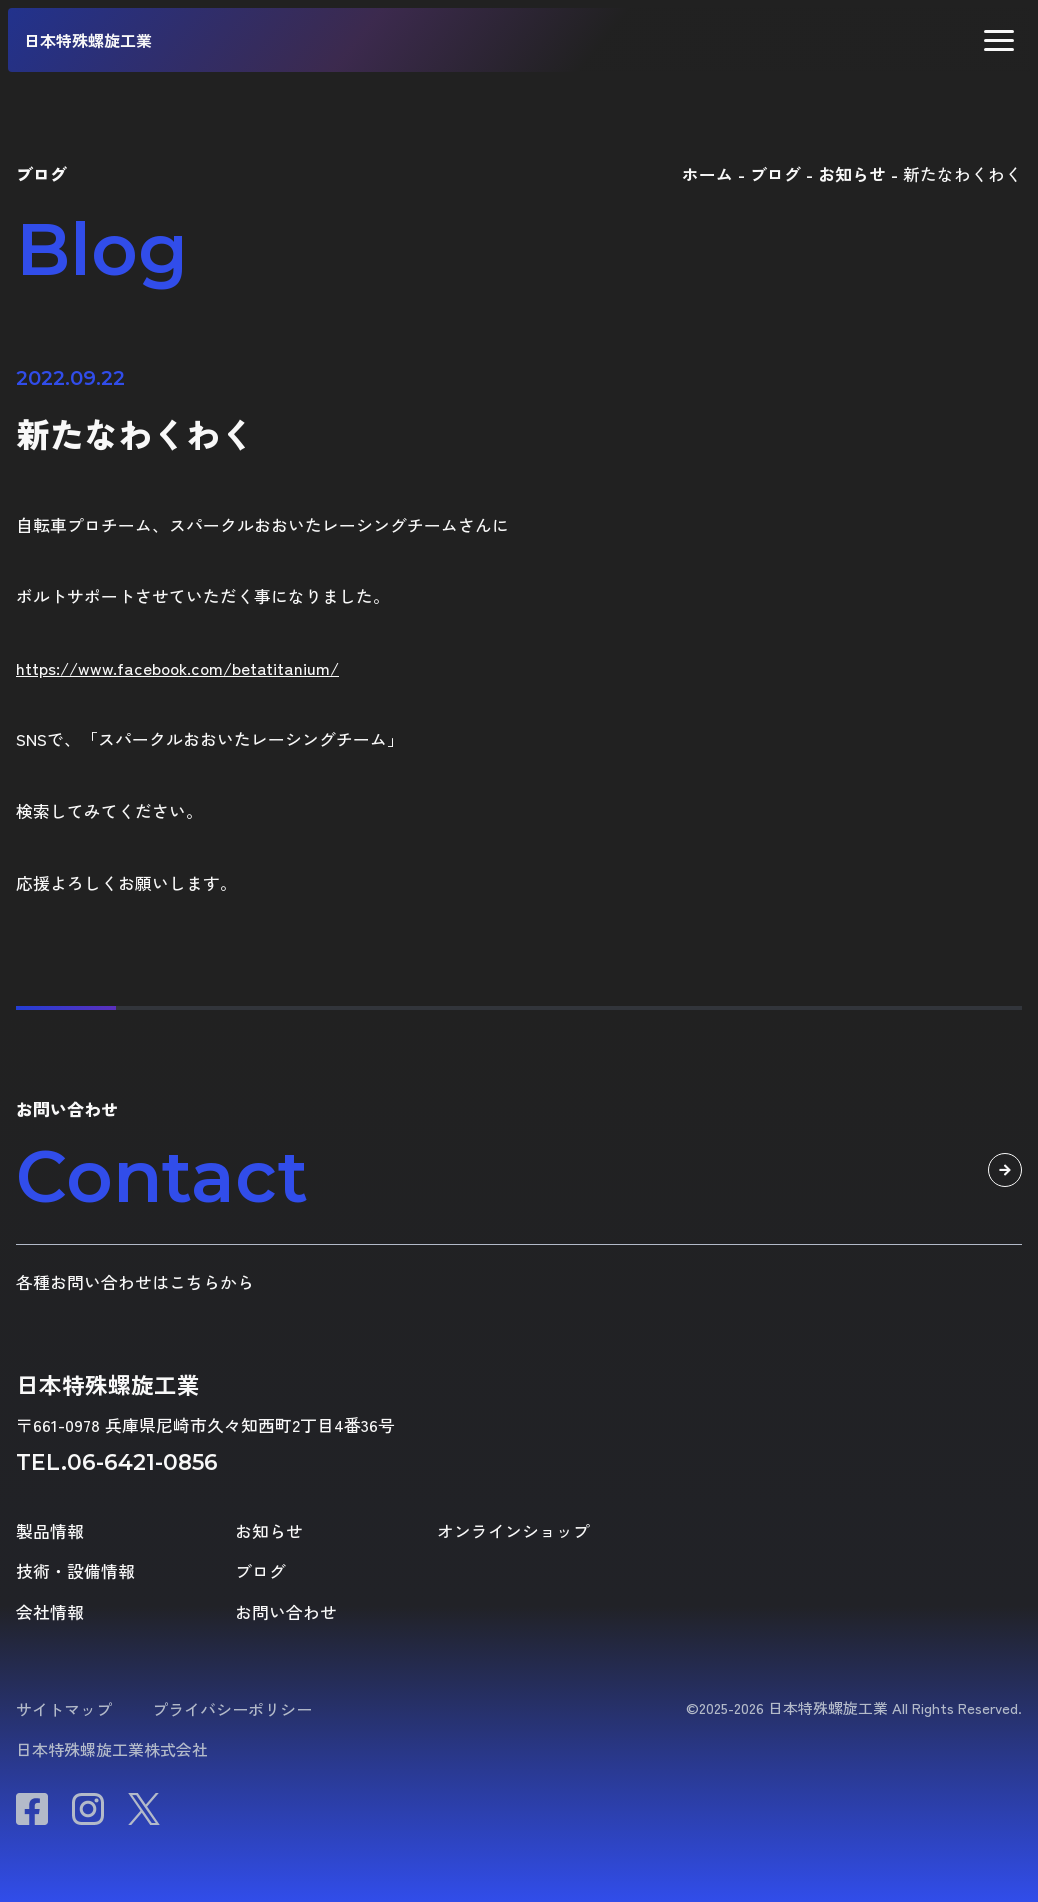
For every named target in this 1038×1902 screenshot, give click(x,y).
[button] (999, 40)
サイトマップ (64, 1709)
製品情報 (50, 1531)
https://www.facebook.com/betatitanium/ (177, 667)
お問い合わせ (286, 1612)
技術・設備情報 (75, 1571)
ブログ (260, 1571)
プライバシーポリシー (232, 1709)
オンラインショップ (513, 1531)
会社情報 (50, 1612)
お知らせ (269, 1531)
